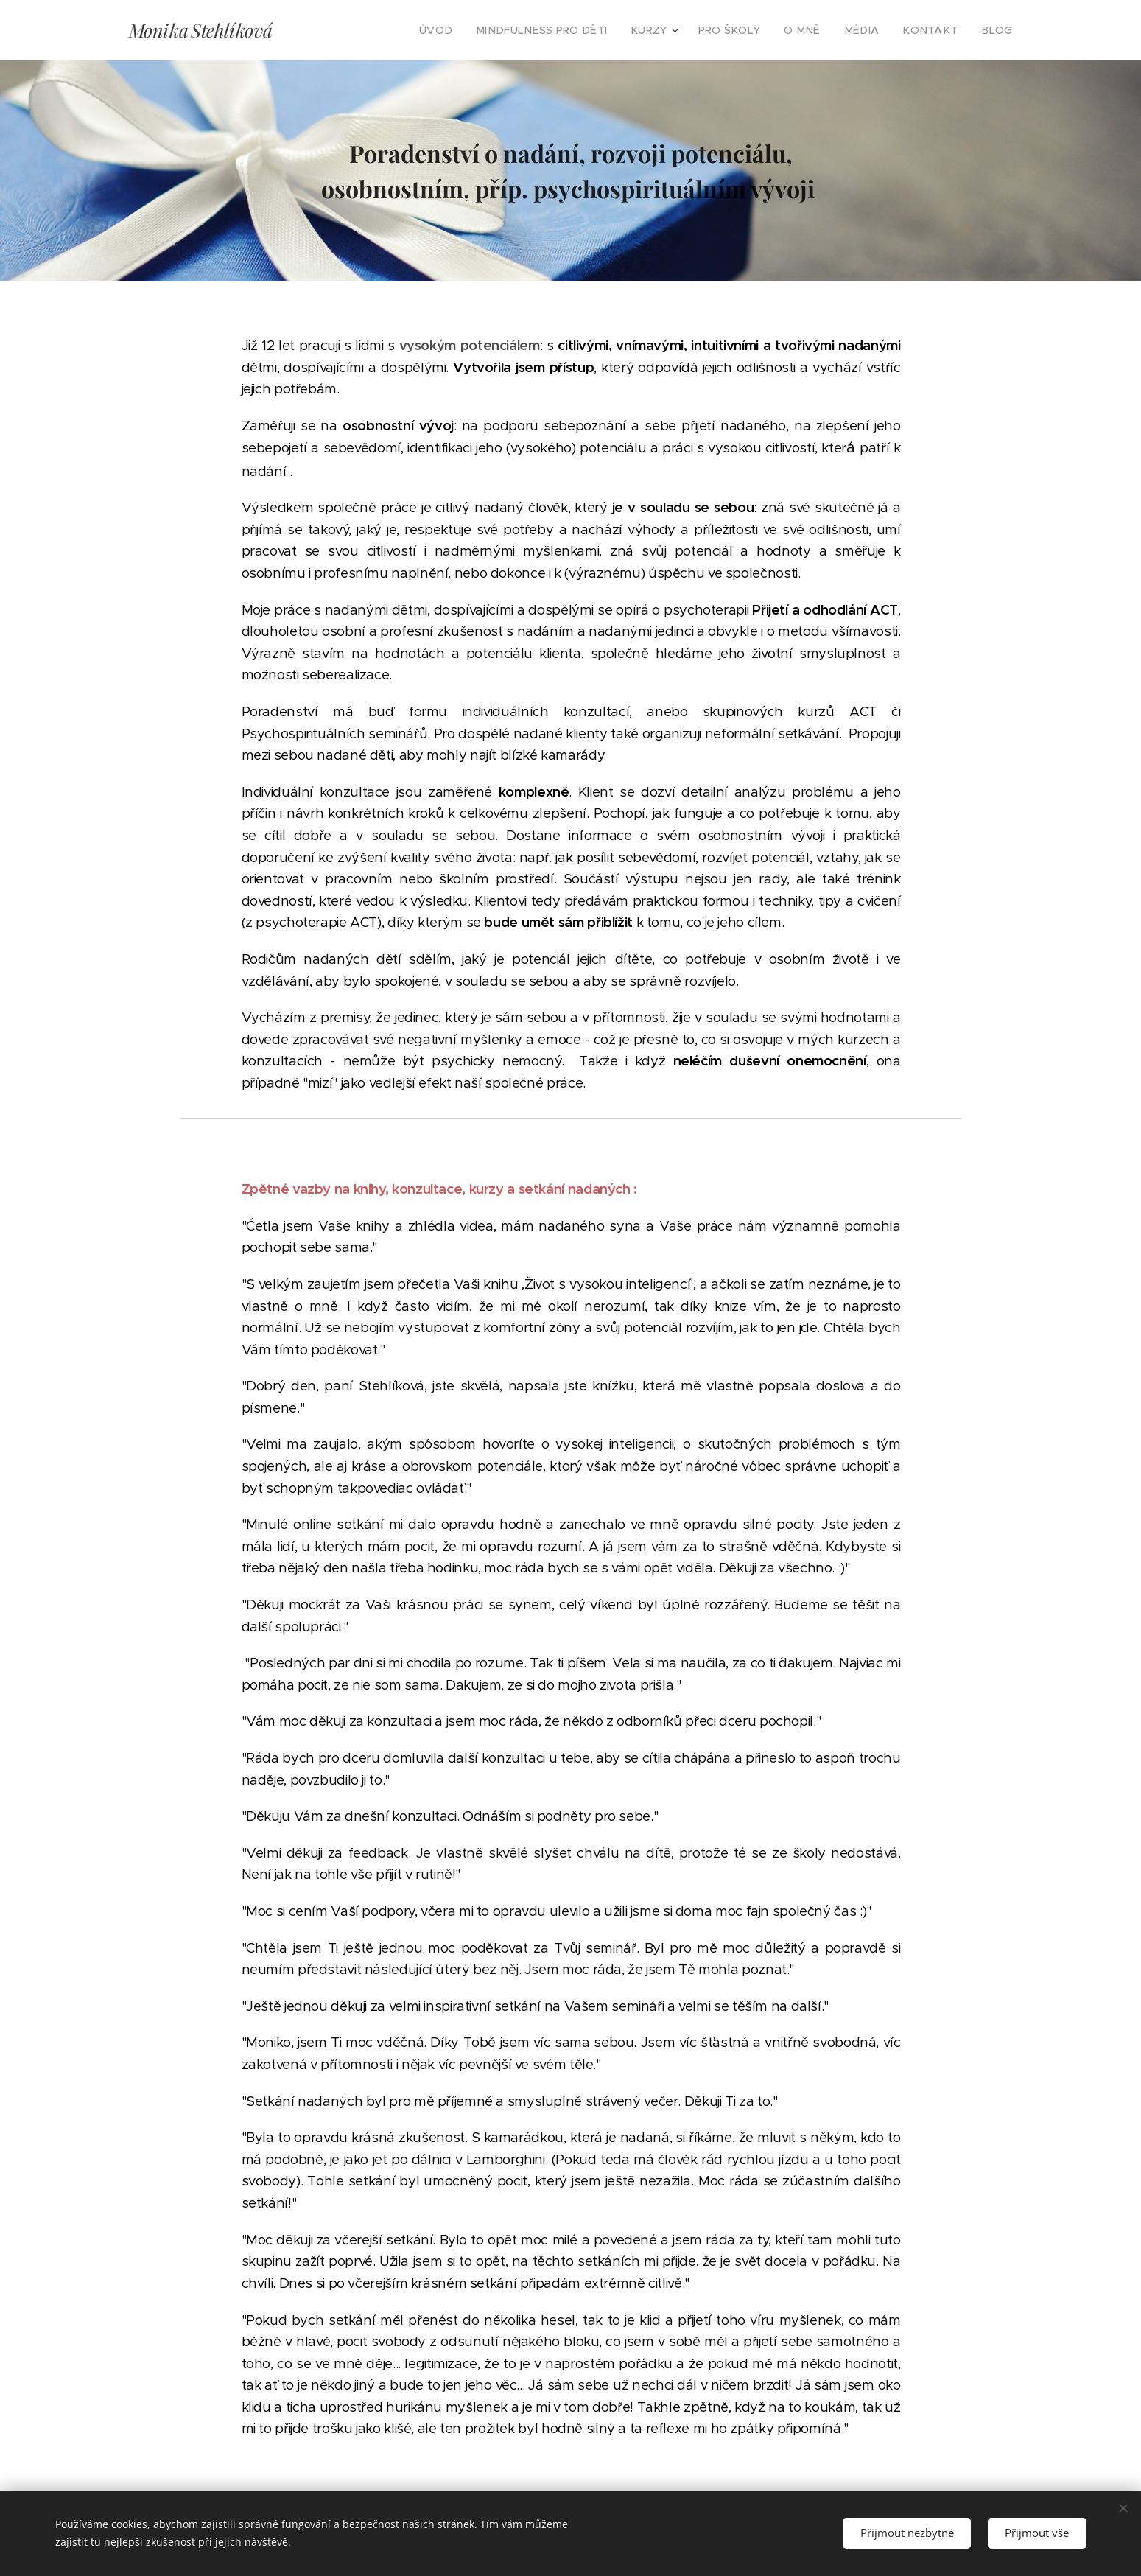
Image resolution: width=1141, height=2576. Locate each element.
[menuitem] (475, 30)
